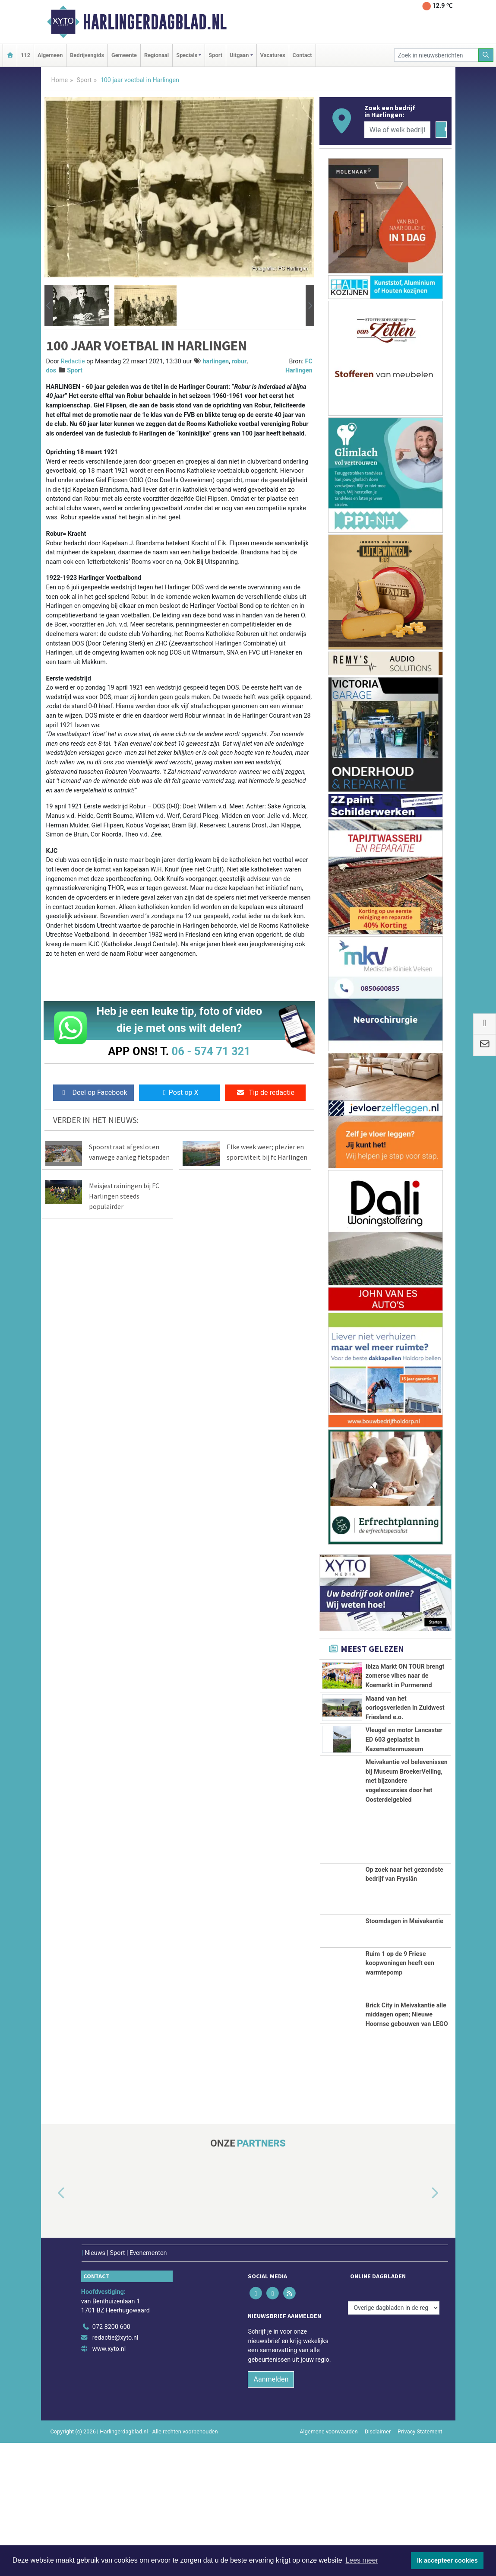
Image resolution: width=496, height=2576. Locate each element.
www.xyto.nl (109, 2482)
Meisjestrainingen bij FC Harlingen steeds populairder (124, 1196)
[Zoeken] (486, 55)
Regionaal (156, 55)
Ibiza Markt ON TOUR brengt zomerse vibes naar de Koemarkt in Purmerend (405, 1676)
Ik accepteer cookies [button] (447, 2560)
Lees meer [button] (361, 2560)
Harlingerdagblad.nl (155, 22)
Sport (215, 55)
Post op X (179, 1092)
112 (25, 55)
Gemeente (124, 55)
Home (59, 80)
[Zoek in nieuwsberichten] (436, 55)
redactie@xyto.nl (115, 2471)
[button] (48, 305)
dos (51, 370)
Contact (302, 55)
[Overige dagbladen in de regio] (393, 2441)
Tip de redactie (265, 1092)
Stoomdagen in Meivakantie (404, 2054)
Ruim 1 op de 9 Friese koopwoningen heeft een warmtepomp (400, 2096)
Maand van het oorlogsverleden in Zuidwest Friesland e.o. (405, 1774)
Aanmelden (270, 2513)
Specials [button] (186, 55)
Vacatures (272, 55)
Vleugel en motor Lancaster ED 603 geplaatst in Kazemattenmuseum (404, 1835)
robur (239, 361)
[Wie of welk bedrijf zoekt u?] (397, 129)
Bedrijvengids (87, 55)
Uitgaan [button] (239, 55)
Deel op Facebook (93, 1092)
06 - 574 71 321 (211, 1051)
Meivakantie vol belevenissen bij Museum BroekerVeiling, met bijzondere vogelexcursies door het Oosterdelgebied (407, 1914)
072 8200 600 (111, 2460)
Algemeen (50, 55)
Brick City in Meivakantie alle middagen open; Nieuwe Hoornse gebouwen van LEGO (407, 2148)
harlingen (215, 361)
